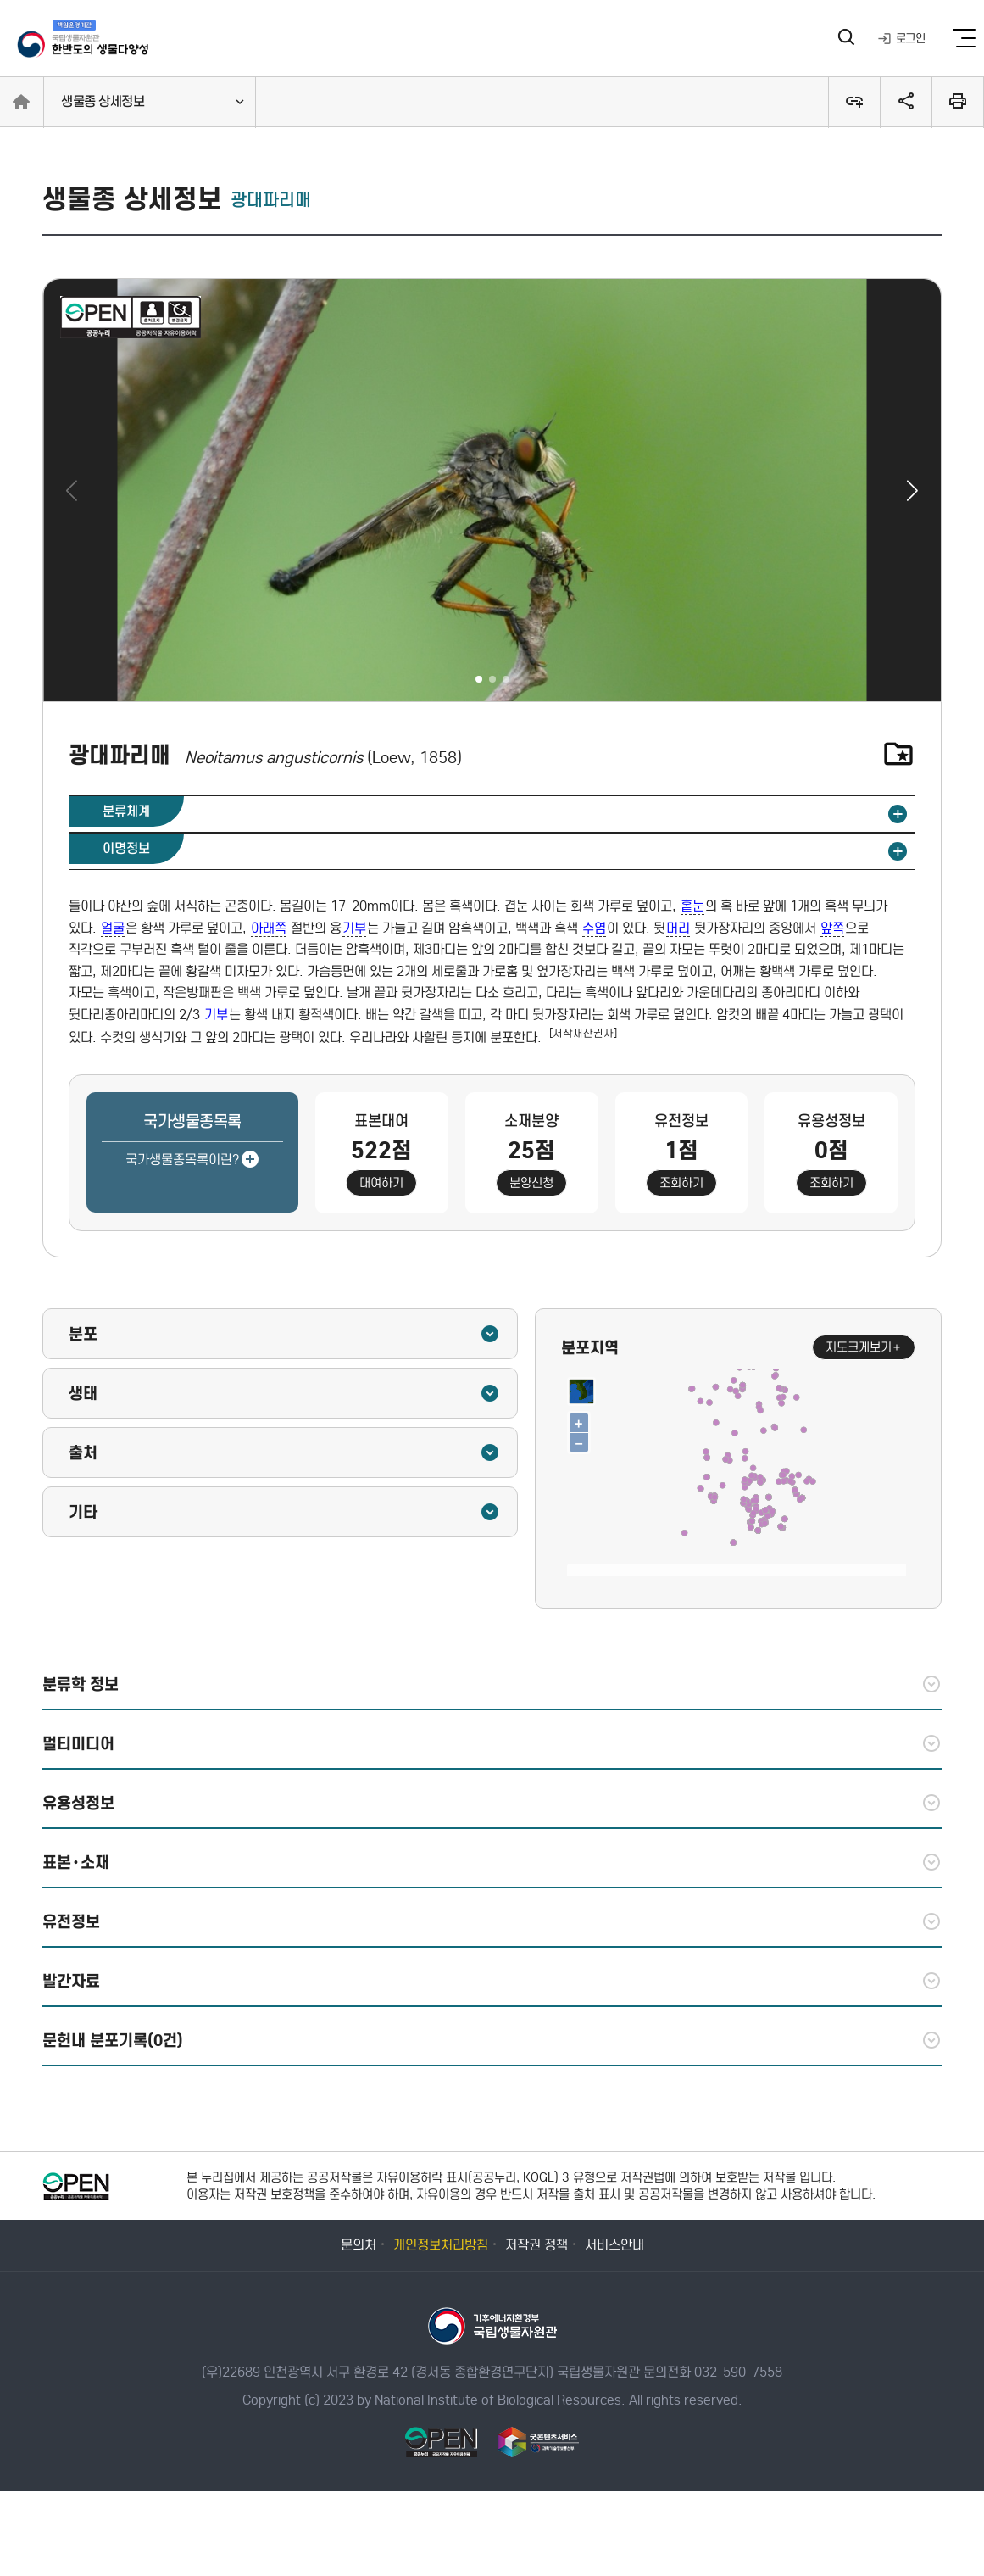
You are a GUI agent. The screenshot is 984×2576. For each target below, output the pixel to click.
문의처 (358, 2245)
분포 (284, 1334)
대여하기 (381, 1182)
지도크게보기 (864, 1347)
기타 (284, 1512)
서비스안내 (614, 2245)
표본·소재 (492, 1862)
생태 (284, 1393)
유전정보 (492, 1921)
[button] (912, 490)
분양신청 (531, 1182)
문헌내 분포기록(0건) (492, 2040)
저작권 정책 (536, 2245)
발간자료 (492, 1981)
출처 (284, 1452)
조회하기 (681, 1182)
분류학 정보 (492, 1684)
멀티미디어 (492, 1743)
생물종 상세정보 (102, 101)
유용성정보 (492, 1803)
